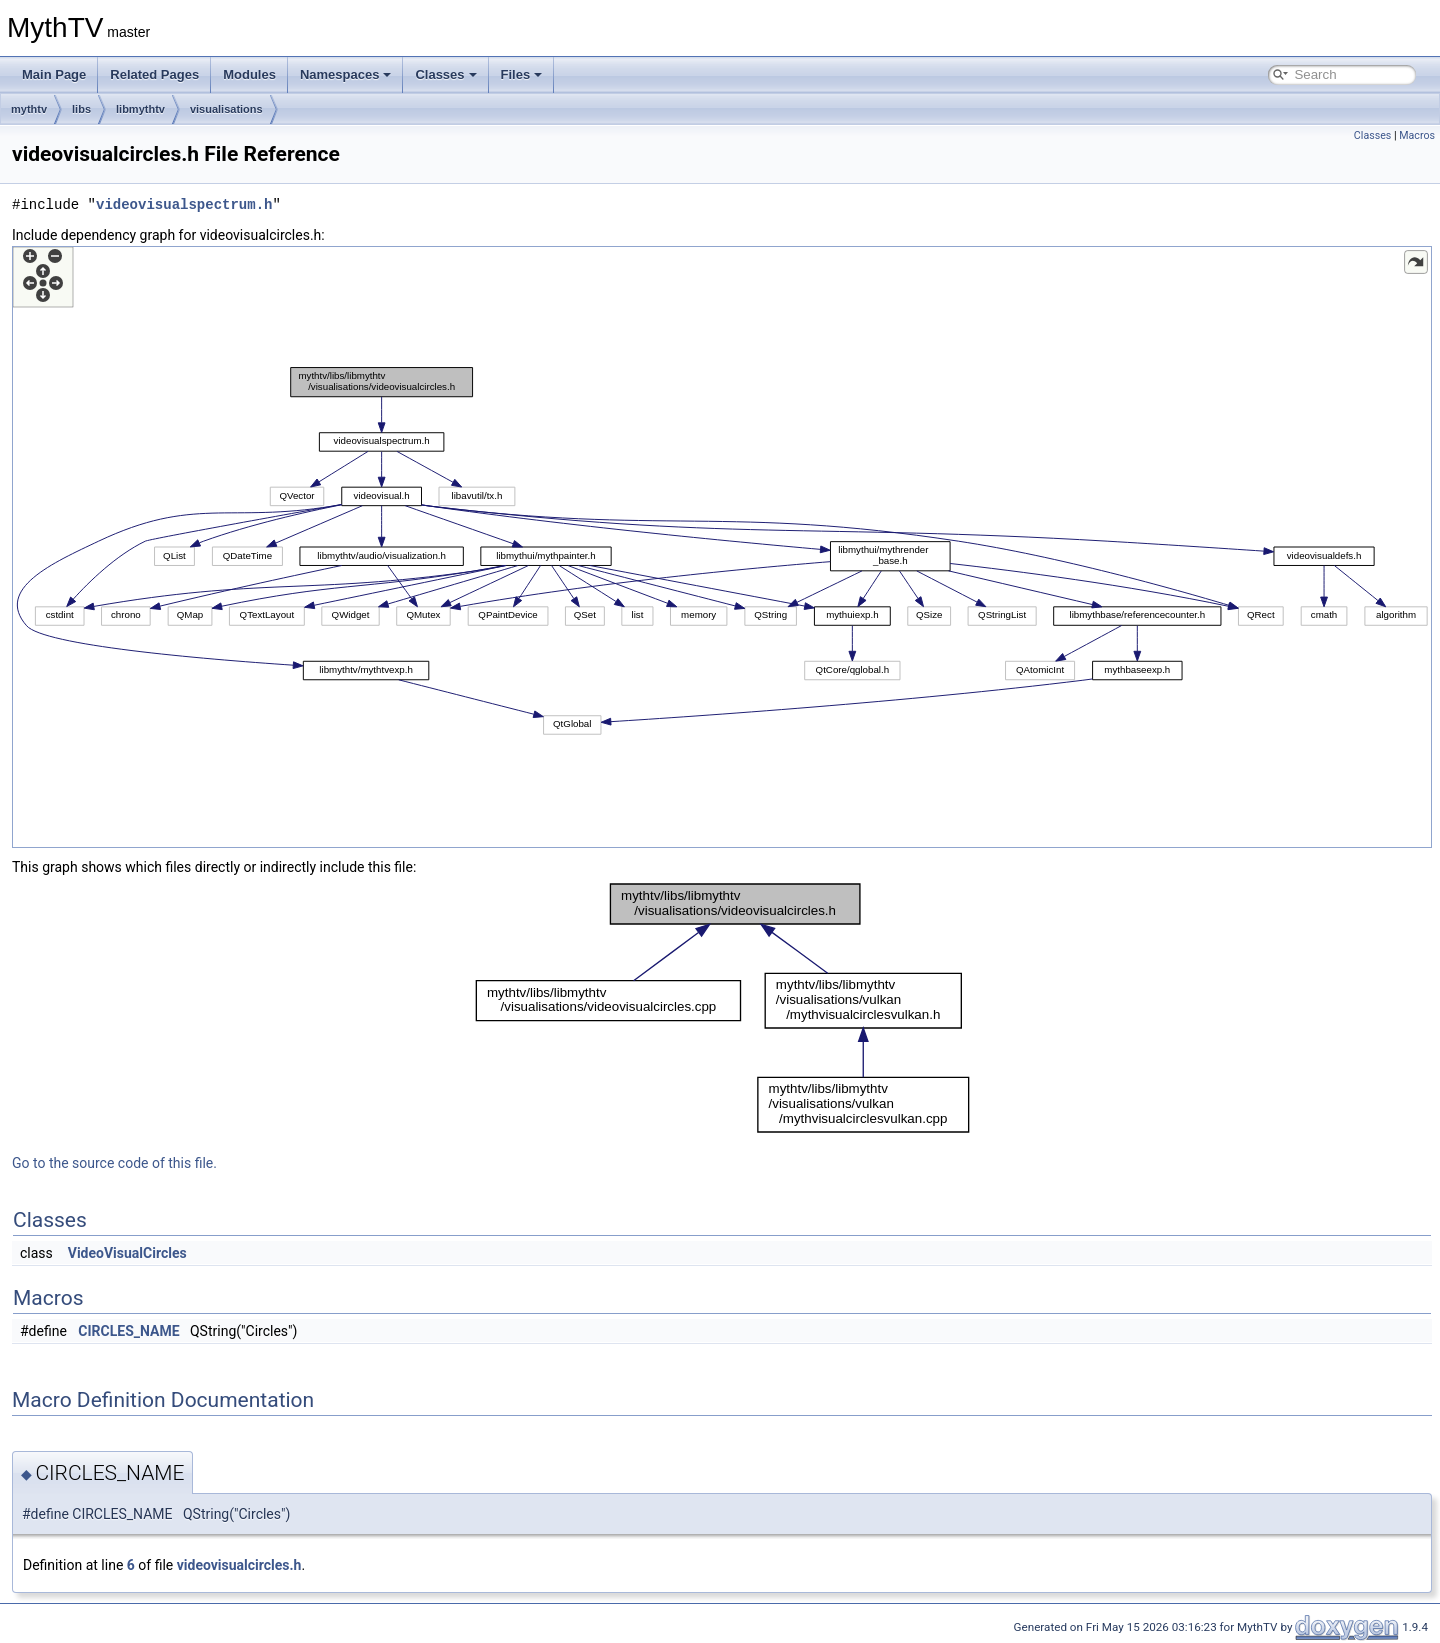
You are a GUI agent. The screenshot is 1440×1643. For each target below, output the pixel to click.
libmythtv (140, 109)
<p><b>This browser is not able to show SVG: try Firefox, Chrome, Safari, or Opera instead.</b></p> (722, 547)
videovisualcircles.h (239, 1565)
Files (522, 74)
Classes (445, 74)
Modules (249, 74)
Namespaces (346, 74)
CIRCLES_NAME (128, 1331)
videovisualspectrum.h (184, 204)
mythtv (29, 109)
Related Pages (154, 74)
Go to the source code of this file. (114, 1163)
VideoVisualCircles (127, 1253)
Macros (1417, 135)
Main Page (54, 74)
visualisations (226, 109)
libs (81, 109)
